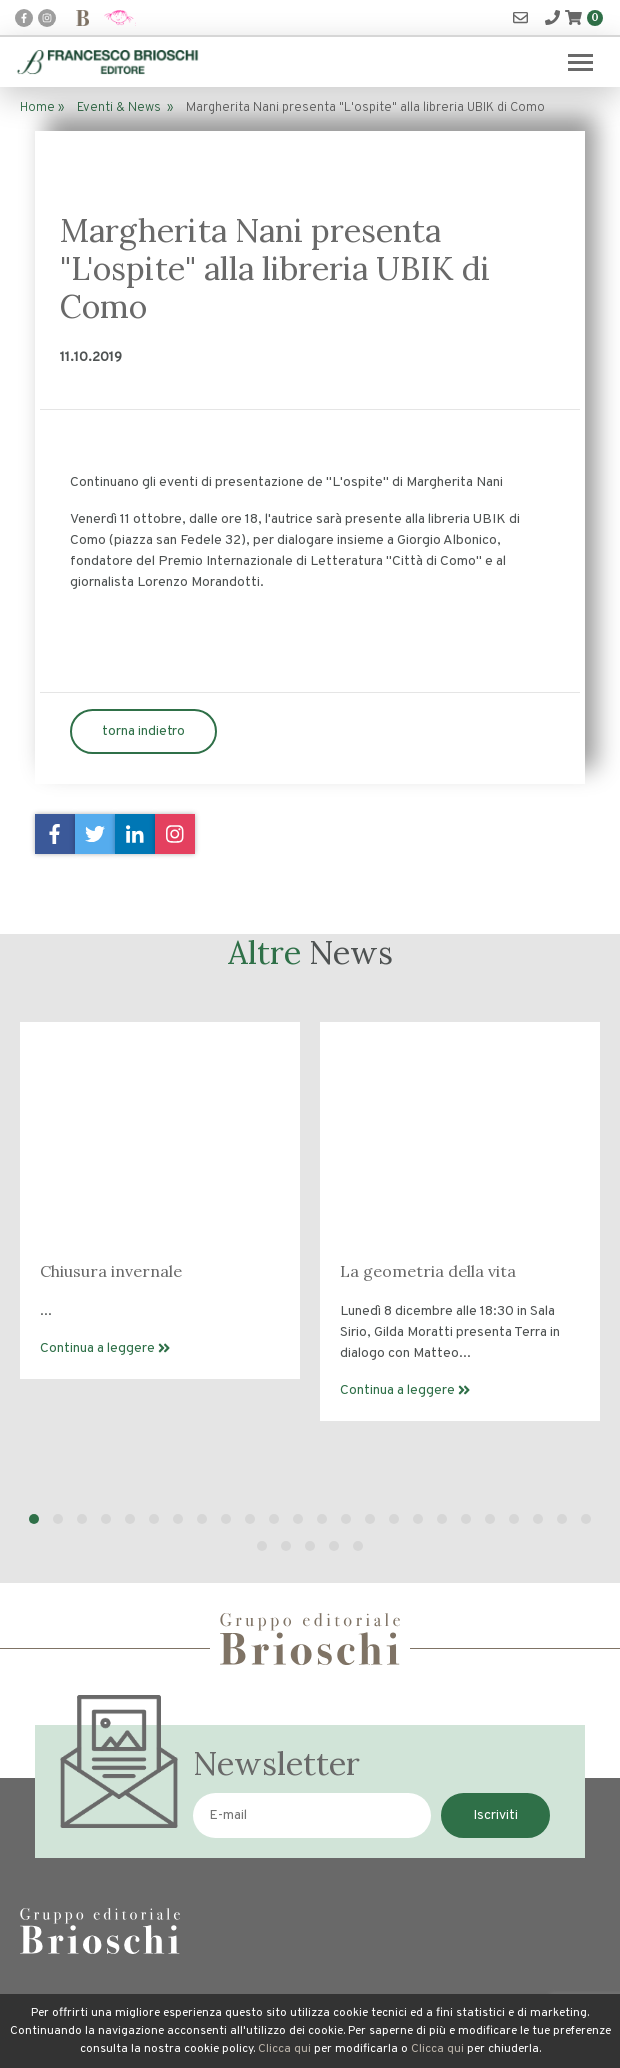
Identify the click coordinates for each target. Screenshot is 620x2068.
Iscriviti (495, 1815)
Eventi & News (119, 108)
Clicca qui (284, 2049)
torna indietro (143, 731)
